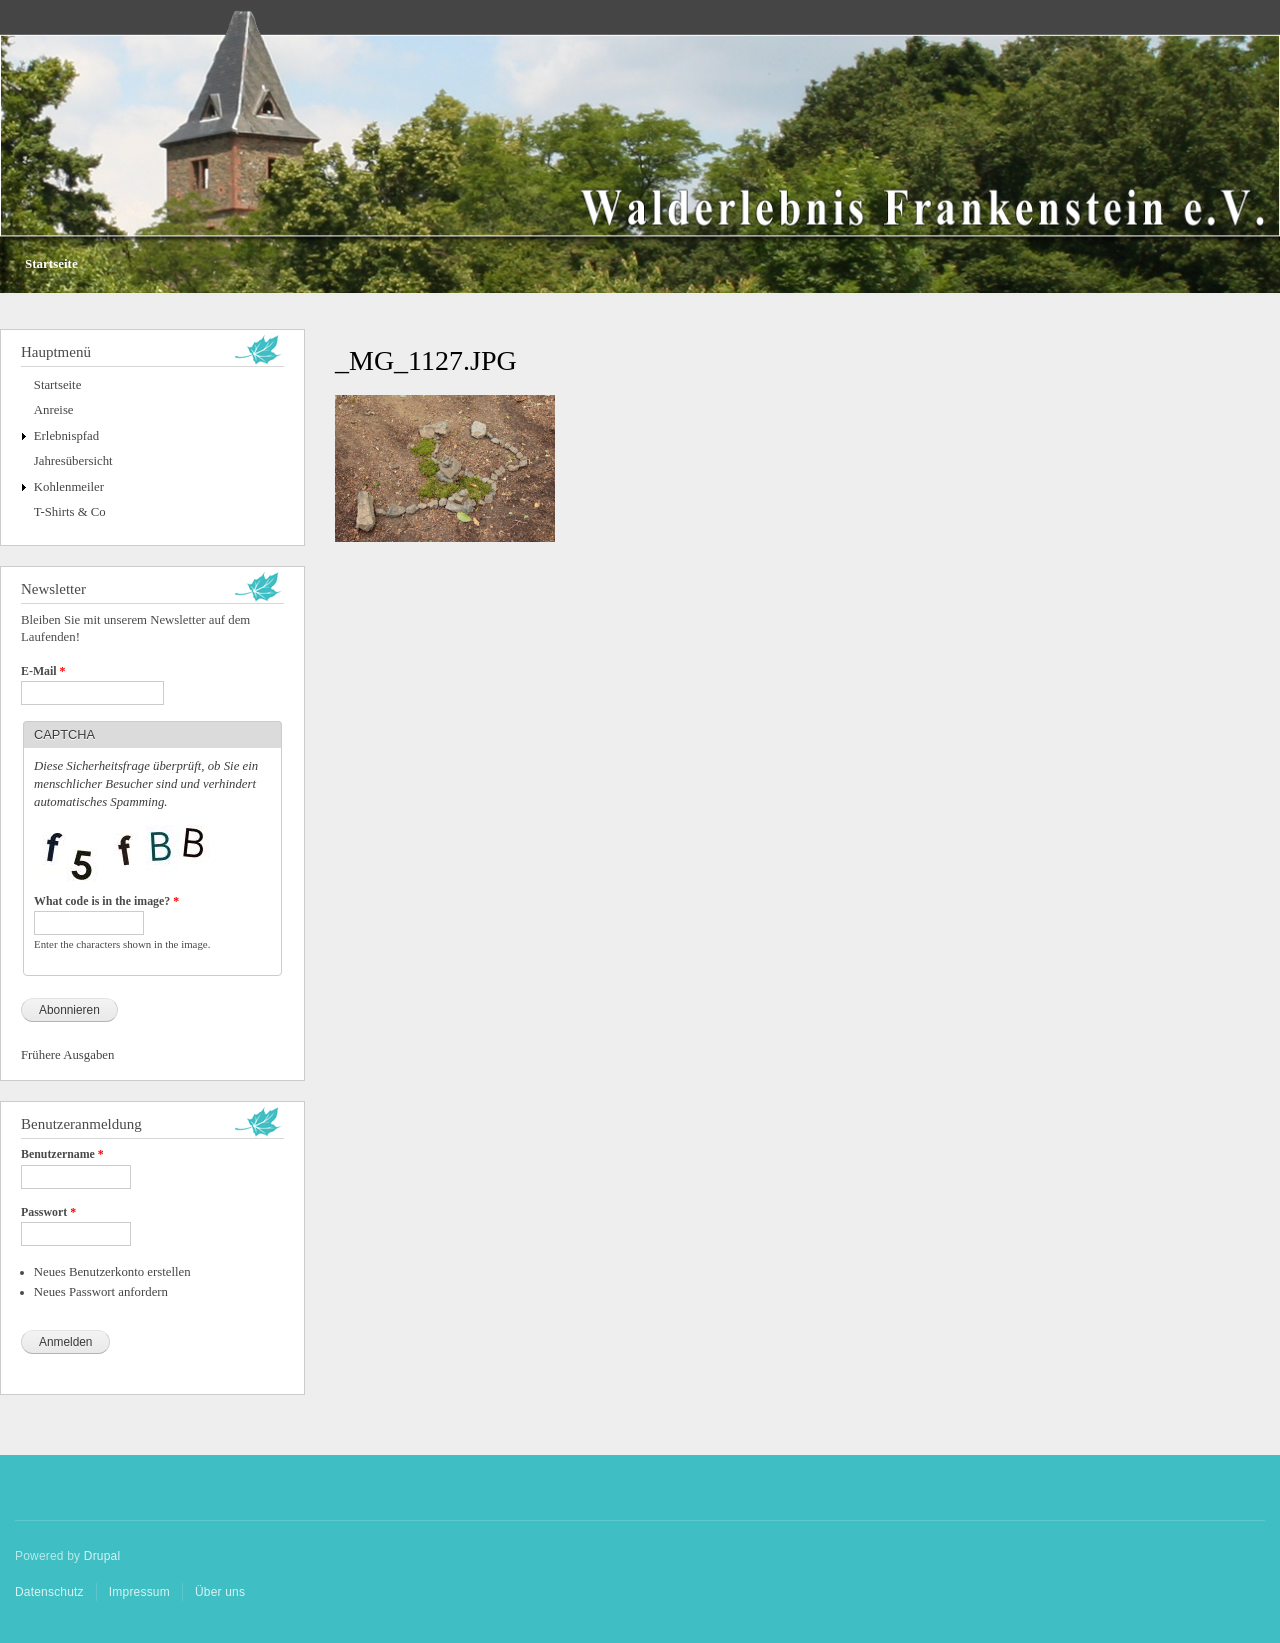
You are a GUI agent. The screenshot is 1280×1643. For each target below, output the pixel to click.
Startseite (51, 263)
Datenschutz (49, 1592)
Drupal (102, 1556)
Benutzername (62, 1154)
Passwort (48, 1212)
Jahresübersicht (73, 461)
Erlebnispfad (66, 436)
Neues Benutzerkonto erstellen (112, 1272)
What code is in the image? (106, 901)
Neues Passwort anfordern (101, 1292)
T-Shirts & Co (70, 512)
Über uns (220, 1592)
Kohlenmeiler (69, 487)
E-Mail (43, 671)
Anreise (54, 410)
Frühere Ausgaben (67, 1055)
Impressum (139, 1592)
